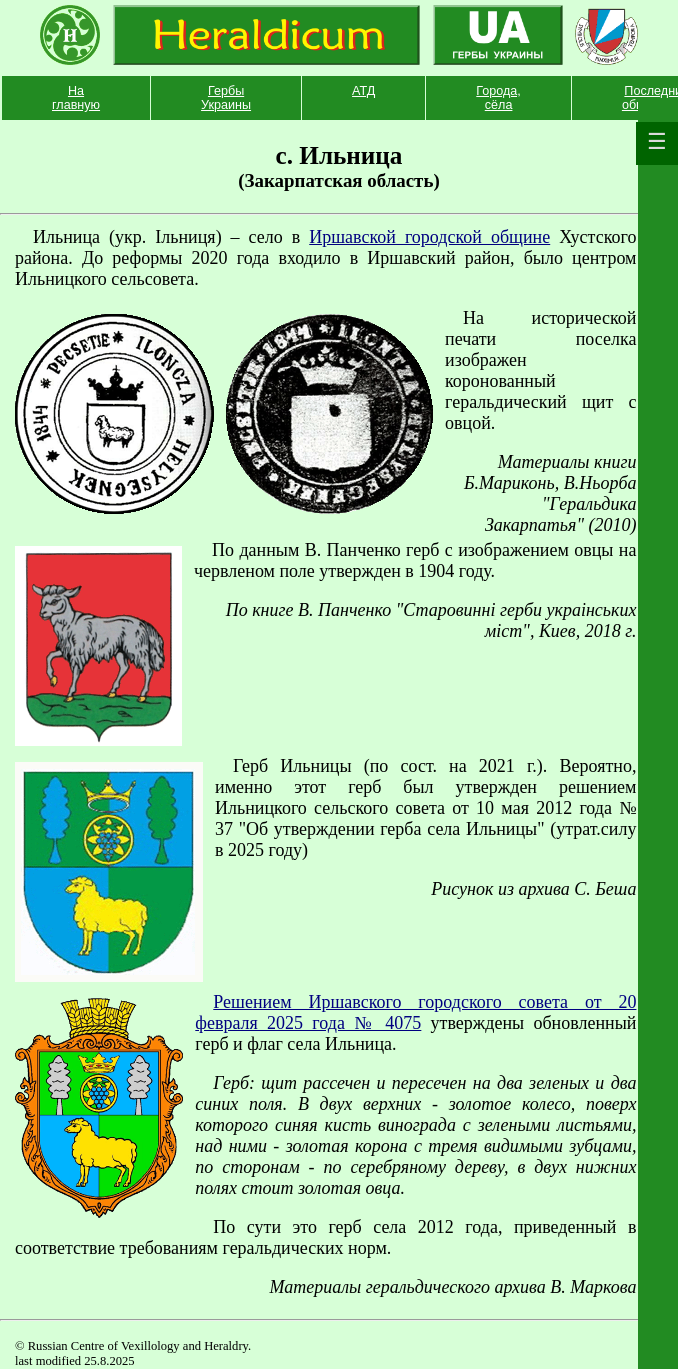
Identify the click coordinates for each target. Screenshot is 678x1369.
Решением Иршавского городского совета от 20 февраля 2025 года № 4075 (415, 1012)
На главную (76, 98)
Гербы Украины (226, 98)
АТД (363, 91)
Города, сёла (498, 98)
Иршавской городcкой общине (429, 237)
